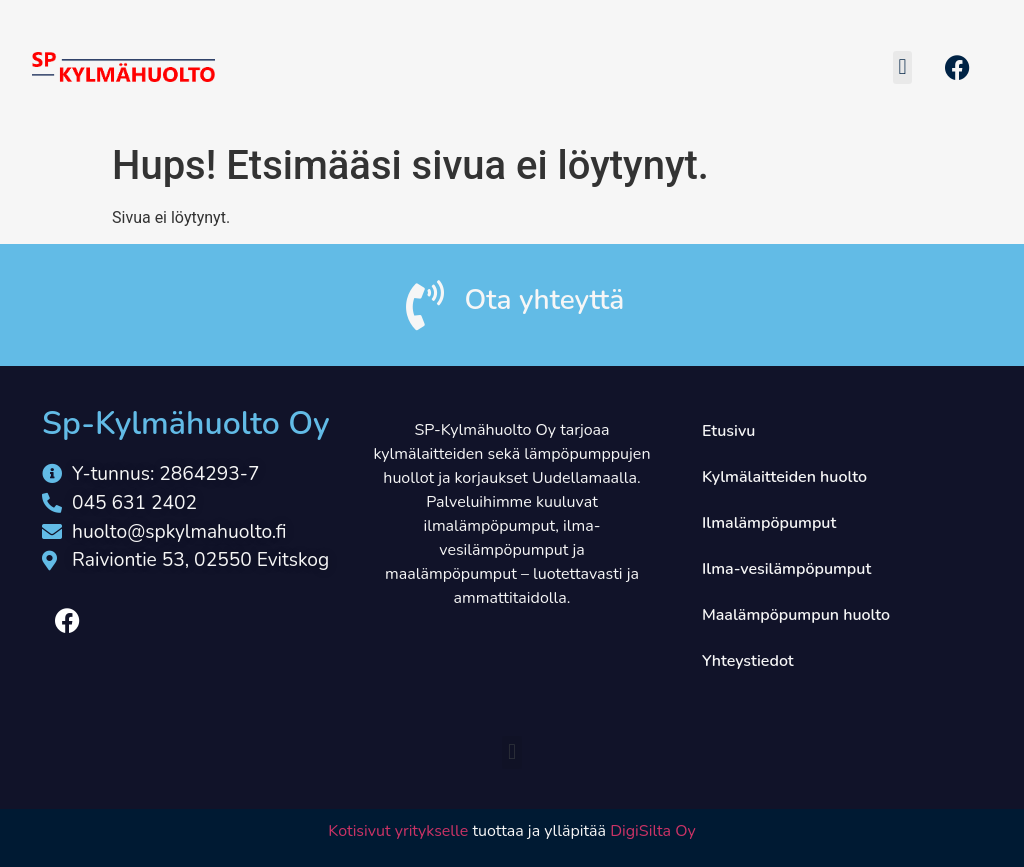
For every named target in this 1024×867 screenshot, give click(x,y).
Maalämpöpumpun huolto (796, 615)
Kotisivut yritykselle (398, 831)
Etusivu (728, 431)
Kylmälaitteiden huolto (784, 477)
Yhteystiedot (748, 661)
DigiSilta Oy (653, 831)
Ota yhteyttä (545, 300)
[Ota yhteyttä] (425, 305)
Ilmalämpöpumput (769, 523)
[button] (902, 67)
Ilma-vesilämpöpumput (786, 569)
